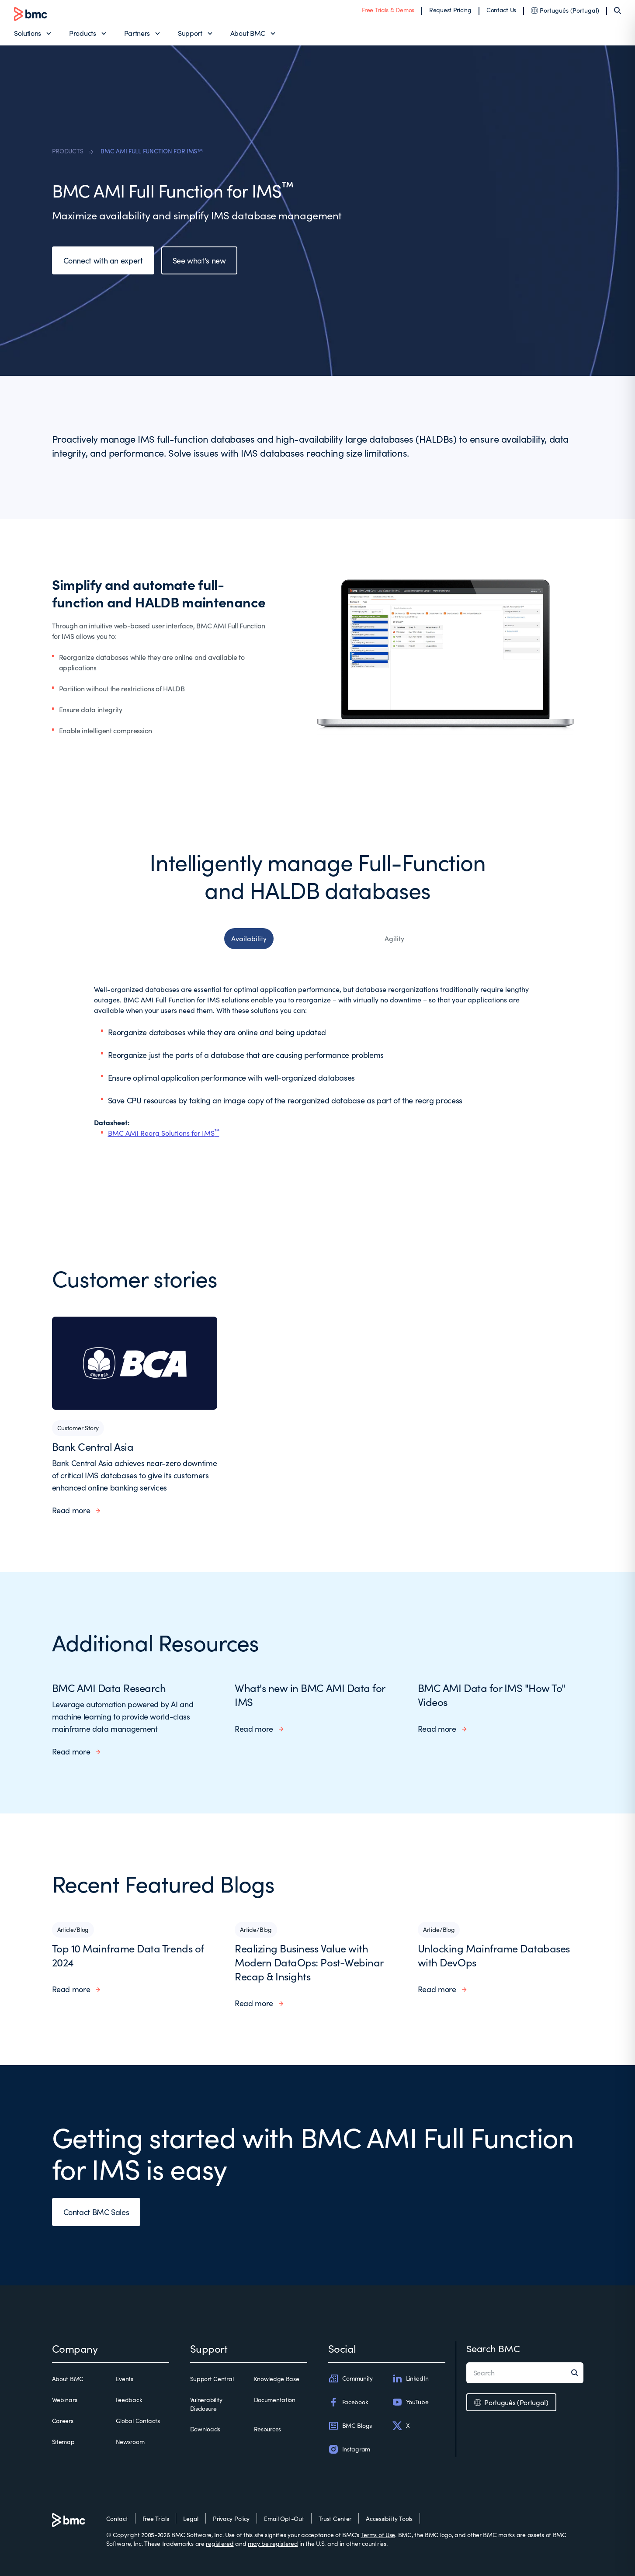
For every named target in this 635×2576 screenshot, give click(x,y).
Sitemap (63, 2441)
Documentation (274, 2400)
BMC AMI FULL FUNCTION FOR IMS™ (152, 151)
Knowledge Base (276, 2379)
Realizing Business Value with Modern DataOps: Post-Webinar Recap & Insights (309, 1962)
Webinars (64, 2400)
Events (124, 2379)
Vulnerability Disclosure (206, 2404)
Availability (249, 938)
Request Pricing (450, 10)
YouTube (410, 2402)
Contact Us (501, 10)
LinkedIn (410, 2378)
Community (350, 2378)
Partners (137, 33)
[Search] (617, 10)
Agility (394, 938)
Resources (267, 2429)
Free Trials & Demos (388, 10)
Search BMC (493, 2348)
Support (190, 33)
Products (82, 33)
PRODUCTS (67, 151)
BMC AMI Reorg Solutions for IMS (163, 1132)
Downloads (205, 2429)
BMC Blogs (350, 2425)
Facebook (348, 2402)
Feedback (129, 2400)
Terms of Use (378, 2535)
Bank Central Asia (93, 1446)
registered (219, 2543)
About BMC (247, 33)
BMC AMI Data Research (109, 1688)
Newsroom (130, 2441)
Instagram (349, 2449)
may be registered (273, 2543)
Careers (62, 2421)
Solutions (27, 33)
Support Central (212, 2379)
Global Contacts (138, 2421)
